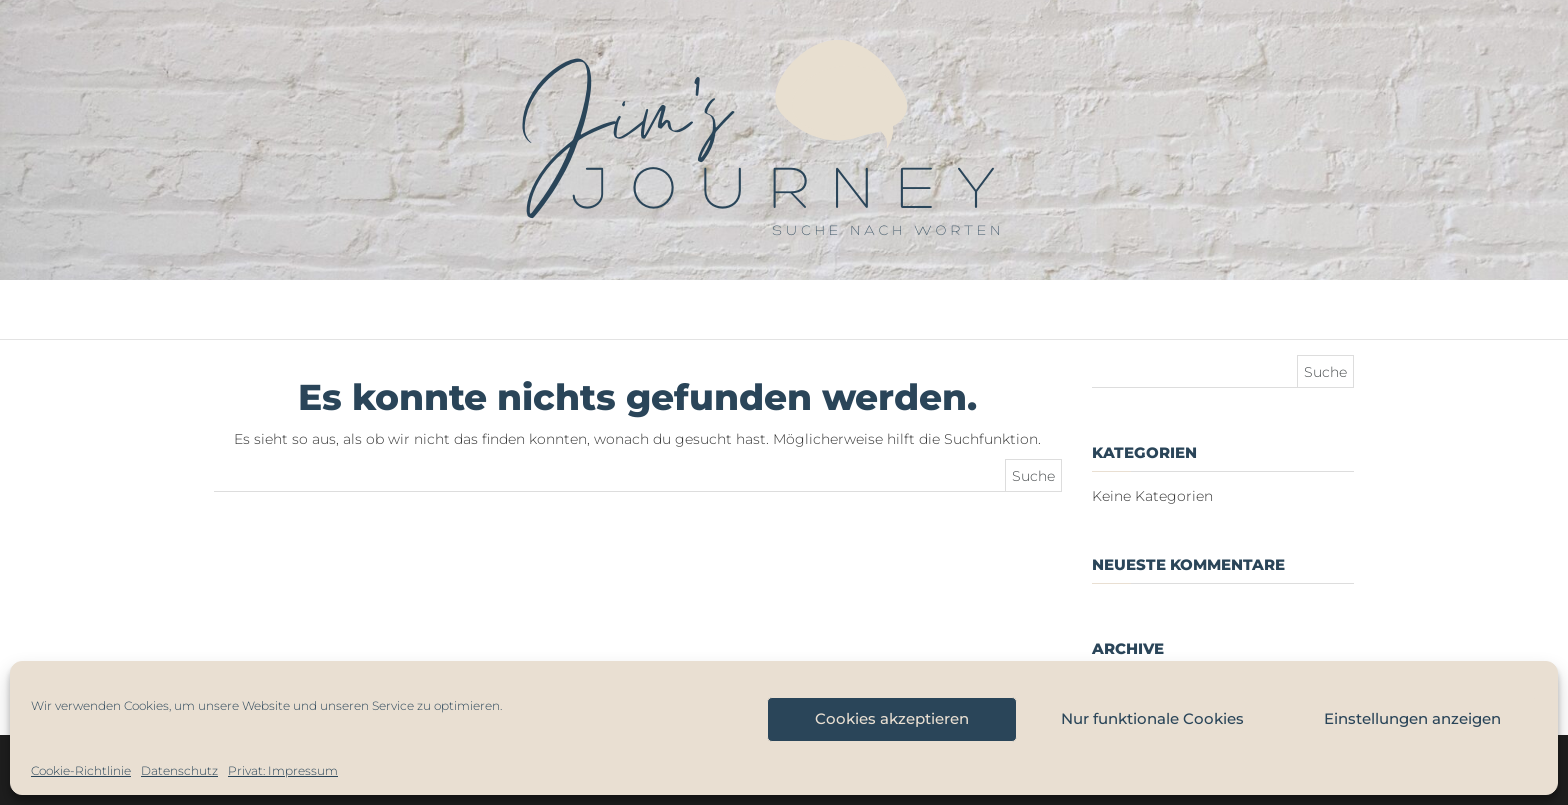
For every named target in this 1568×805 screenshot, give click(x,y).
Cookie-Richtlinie (81, 770)
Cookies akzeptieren (892, 718)
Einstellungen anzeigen (1412, 718)
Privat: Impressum (283, 770)
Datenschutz (179, 770)
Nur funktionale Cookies (1152, 718)
